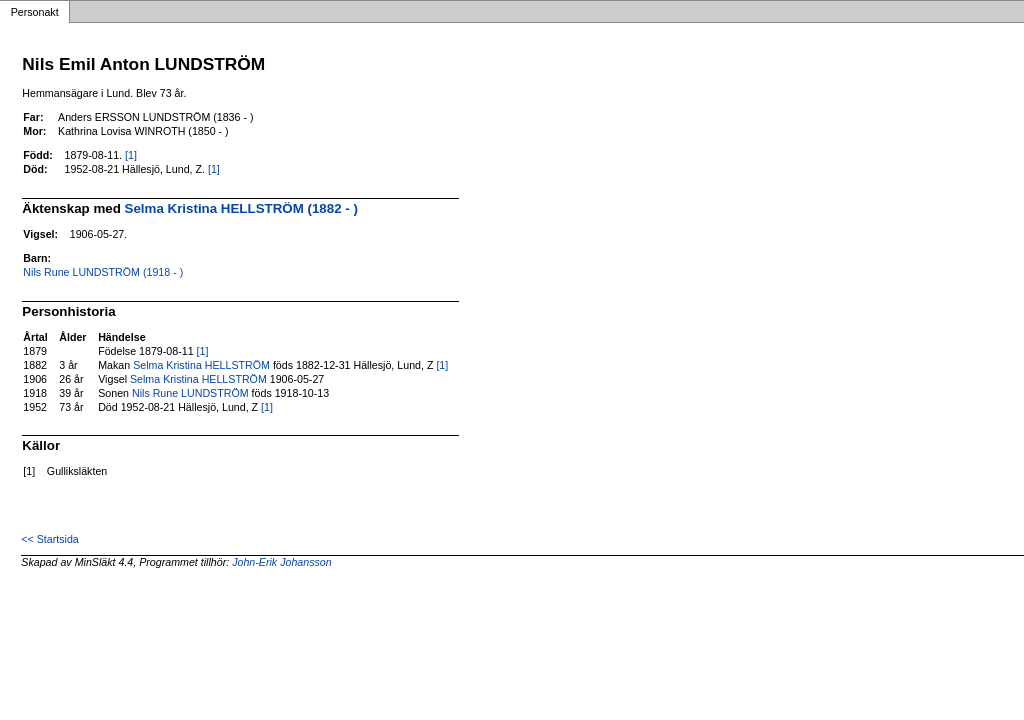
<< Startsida (49, 539)
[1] (131, 155)
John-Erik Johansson (282, 562)
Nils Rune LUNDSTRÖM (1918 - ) (103, 272)
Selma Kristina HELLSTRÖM (201, 365)
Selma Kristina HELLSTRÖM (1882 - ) (241, 208)
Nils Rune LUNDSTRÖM (190, 393)
